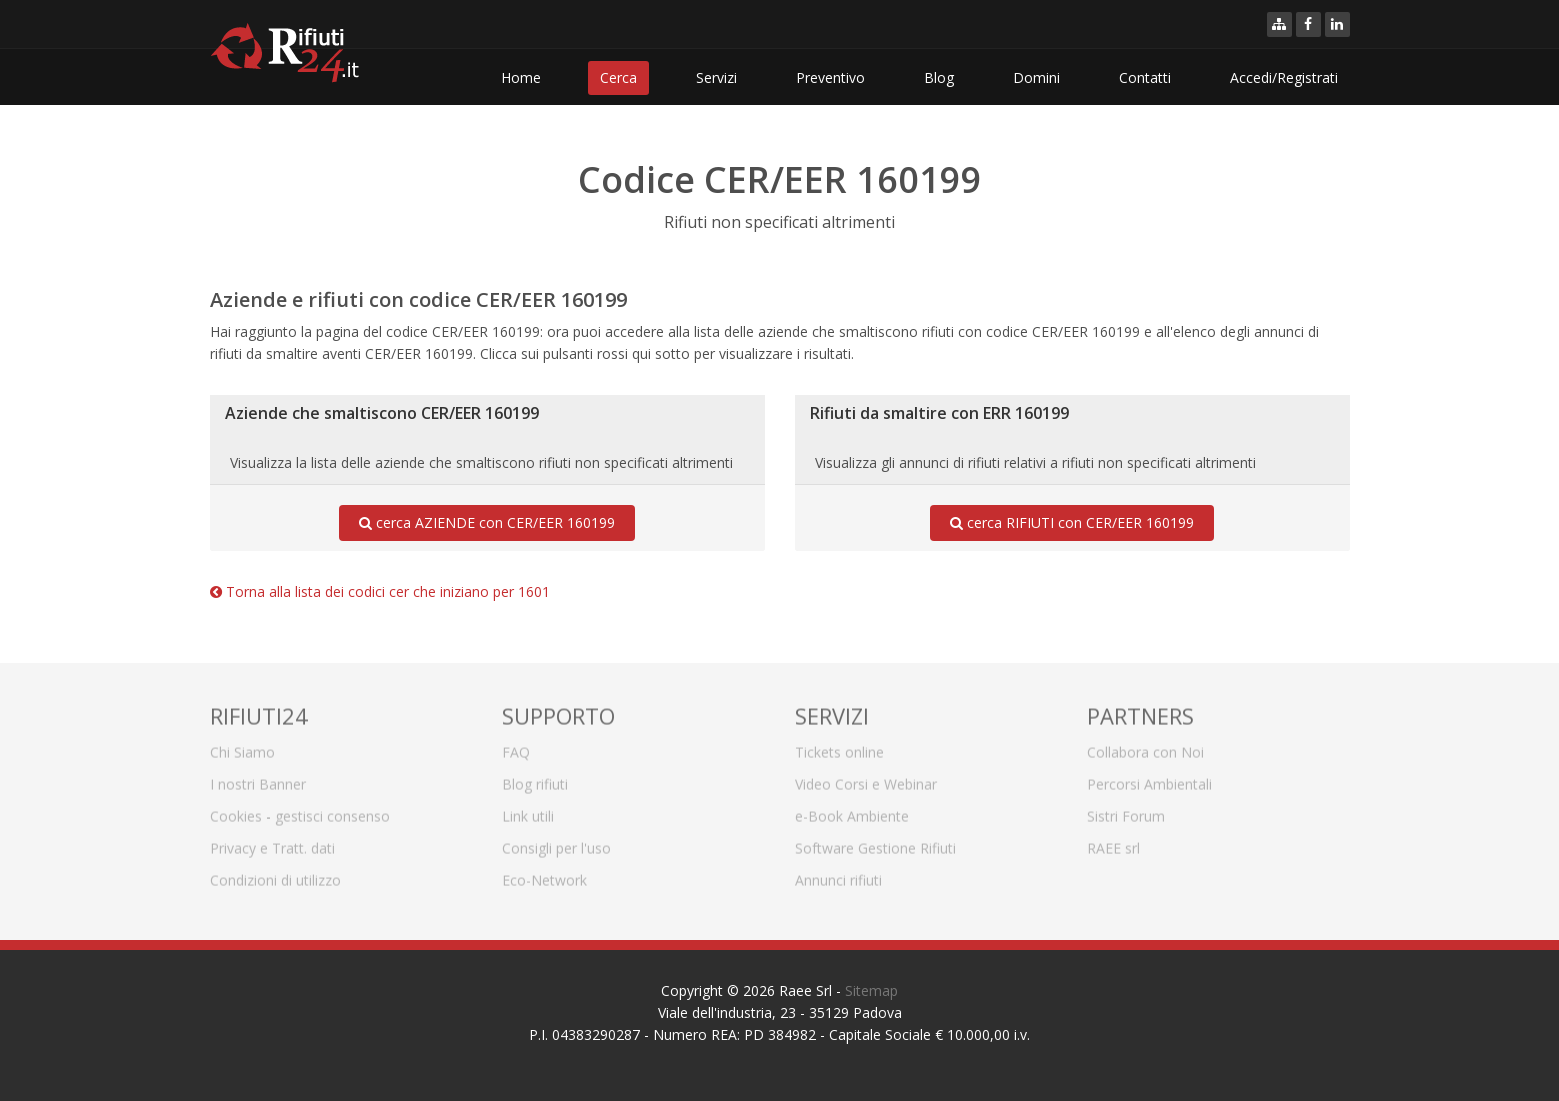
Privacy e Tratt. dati (272, 841)
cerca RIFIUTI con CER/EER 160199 (1072, 523)
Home (521, 77)
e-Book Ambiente (852, 809)
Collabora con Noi (1145, 745)
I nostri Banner (258, 777)
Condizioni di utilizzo (275, 873)
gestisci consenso (332, 809)
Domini (1036, 77)
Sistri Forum (1126, 809)
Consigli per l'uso (556, 841)
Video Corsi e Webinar (866, 777)
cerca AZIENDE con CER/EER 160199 (487, 523)
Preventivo (830, 77)
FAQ (516, 745)
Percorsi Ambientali (1149, 777)
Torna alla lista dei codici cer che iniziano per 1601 (380, 591)
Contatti (1145, 77)
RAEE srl (1113, 841)
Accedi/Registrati (1284, 77)
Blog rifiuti (535, 777)
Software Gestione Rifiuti (875, 841)
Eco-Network (544, 873)
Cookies (236, 809)
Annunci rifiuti (838, 873)
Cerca (618, 77)
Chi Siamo (242, 745)
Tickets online (839, 745)
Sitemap (871, 990)
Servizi (716, 77)
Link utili (528, 809)
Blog (939, 77)
